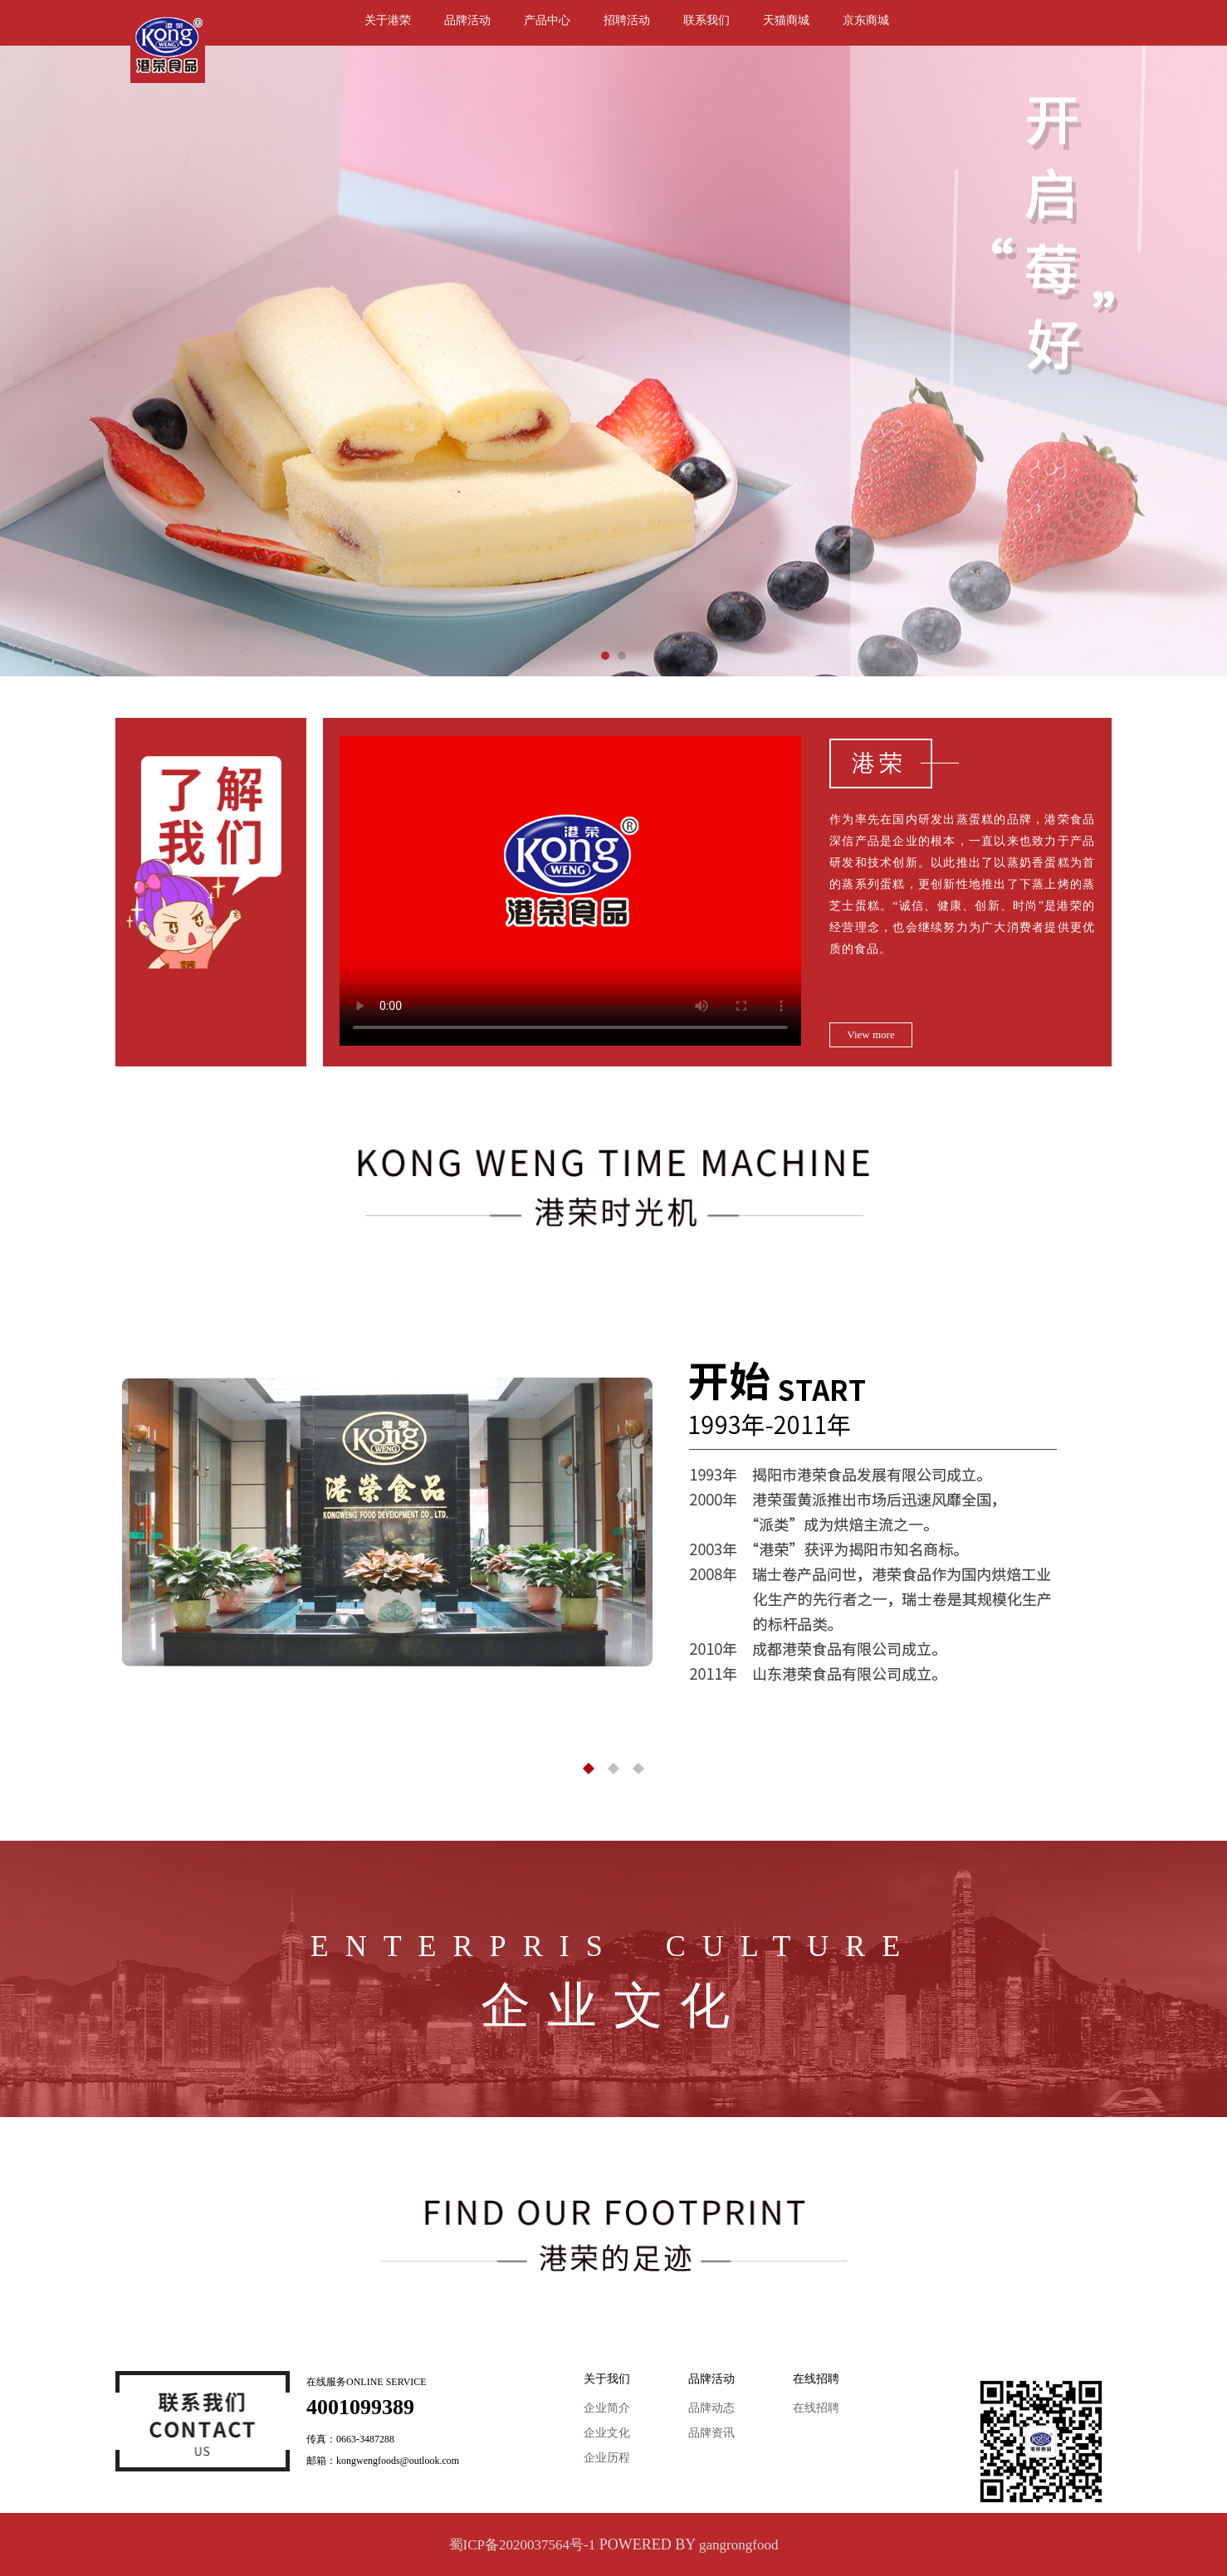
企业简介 (607, 2408)
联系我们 (706, 20)
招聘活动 (627, 20)
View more (870, 1034)
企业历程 (607, 2458)
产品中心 (547, 20)
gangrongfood (738, 2545)
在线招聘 (816, 2408)
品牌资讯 (711, 2433)
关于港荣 (387, 20)
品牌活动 (467, 20)
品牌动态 (711, 2408)
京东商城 (866, 20)
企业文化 (607, 2433)
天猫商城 (786, 20)
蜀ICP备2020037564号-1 (522, 2545)
